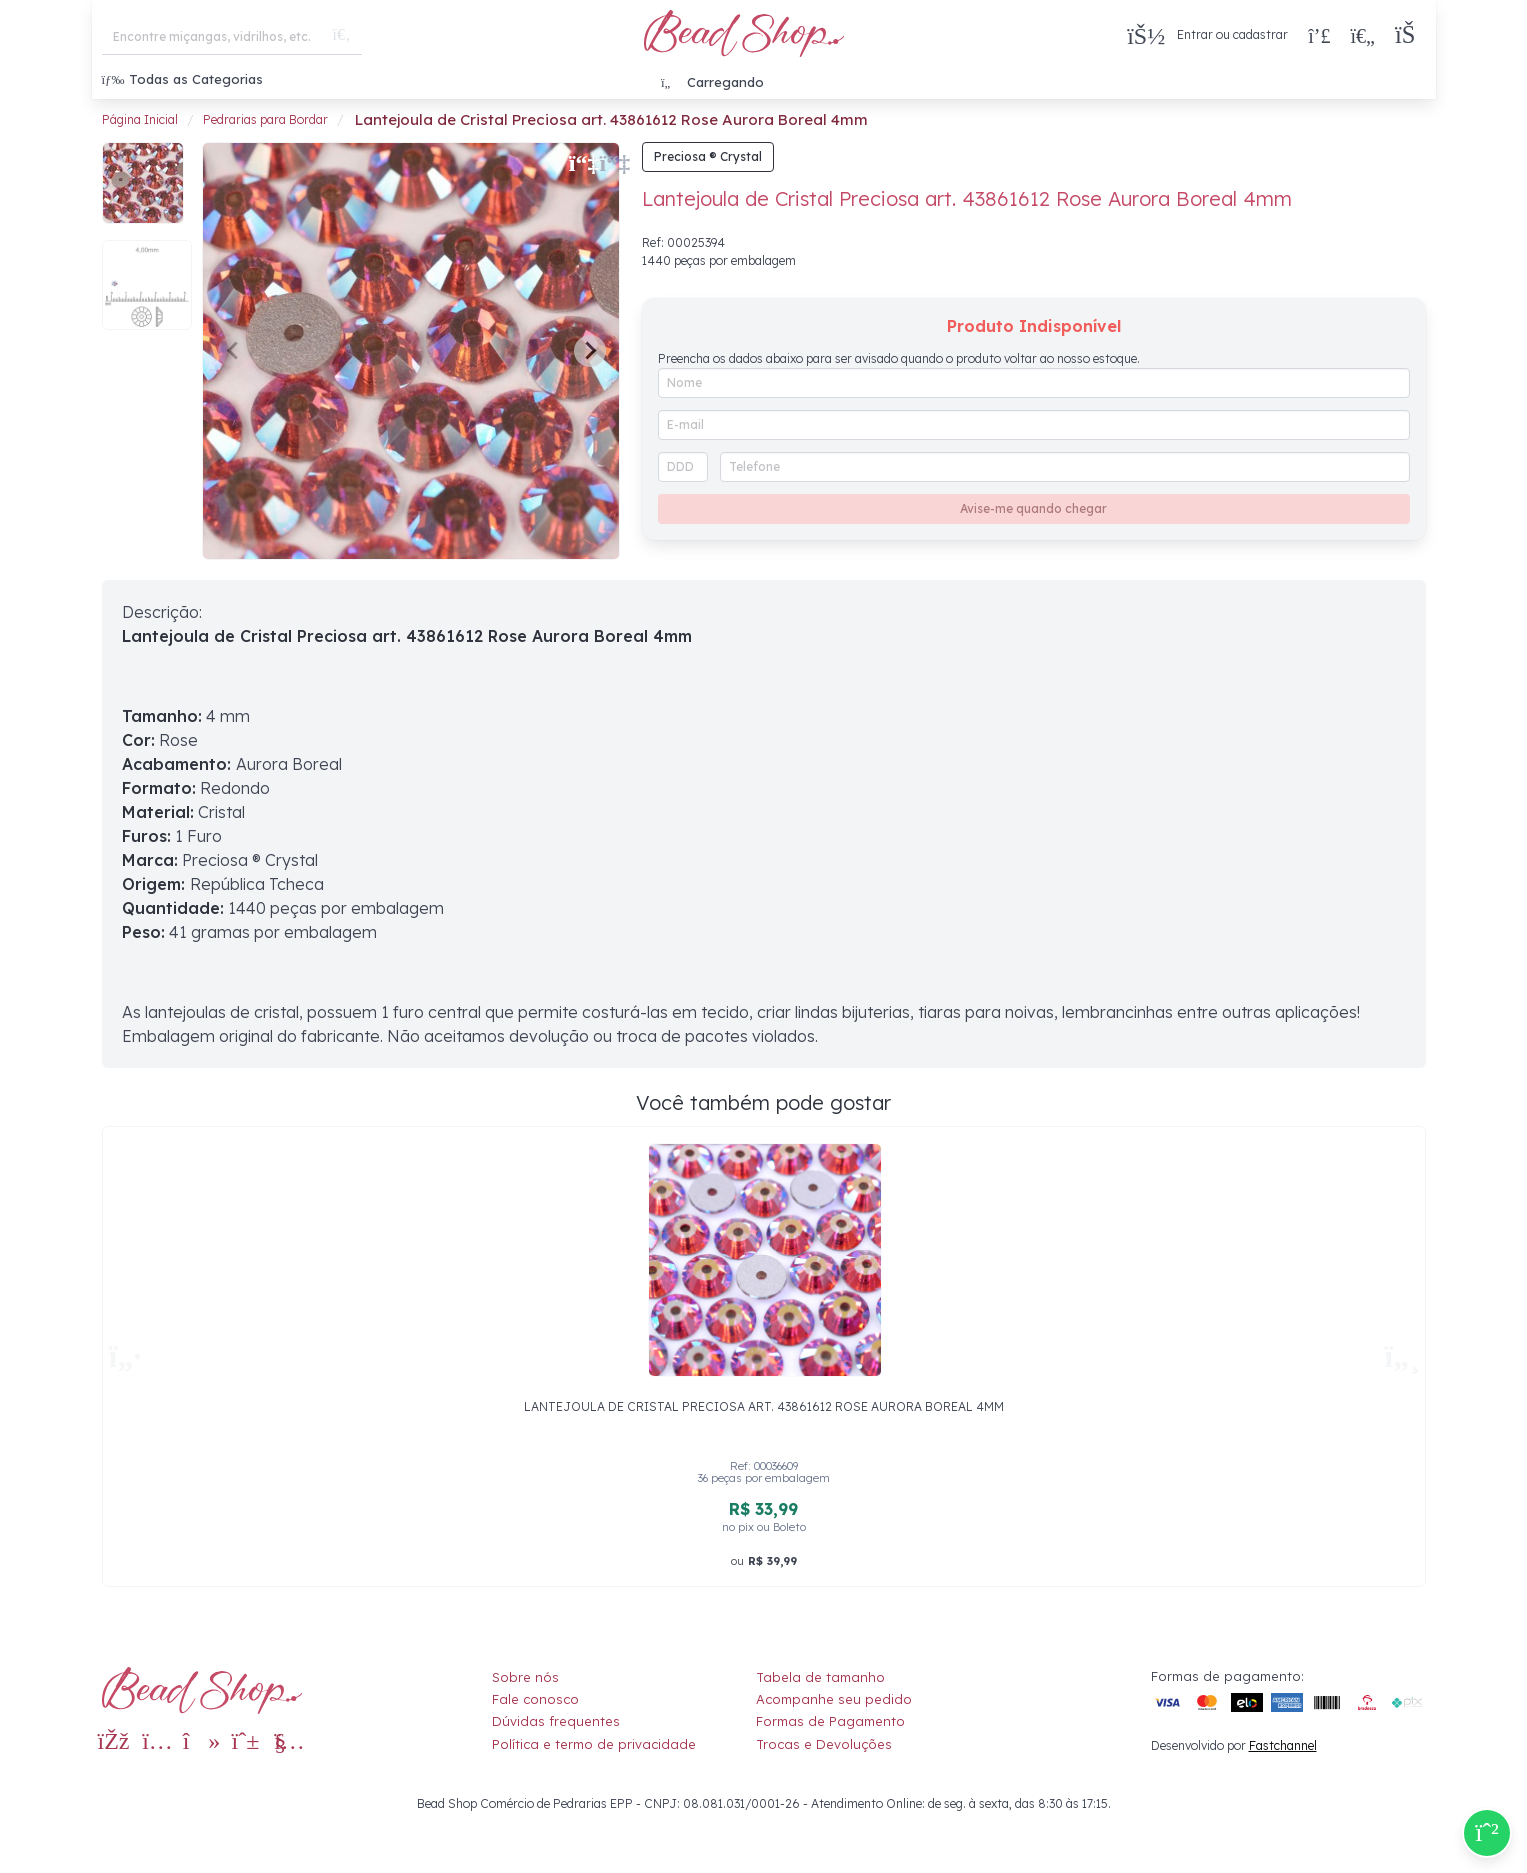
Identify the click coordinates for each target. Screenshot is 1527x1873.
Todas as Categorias (182, 79)
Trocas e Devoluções (824, 1744)
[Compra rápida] (1319, 35)
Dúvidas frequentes (556, 1721)
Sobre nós (525, 1677)
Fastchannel (1283, 1745)
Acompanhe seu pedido (834, 1699)
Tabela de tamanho (820, 1677)
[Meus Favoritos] (1362, 35)
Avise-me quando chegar (1033, 508)
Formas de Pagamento (830, 1721)
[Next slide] (590, 351)
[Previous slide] (234, 351)
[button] (1410, 35)
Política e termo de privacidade (594, 1744)
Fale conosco (535, 1699)
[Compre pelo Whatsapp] (1487, 1833)
